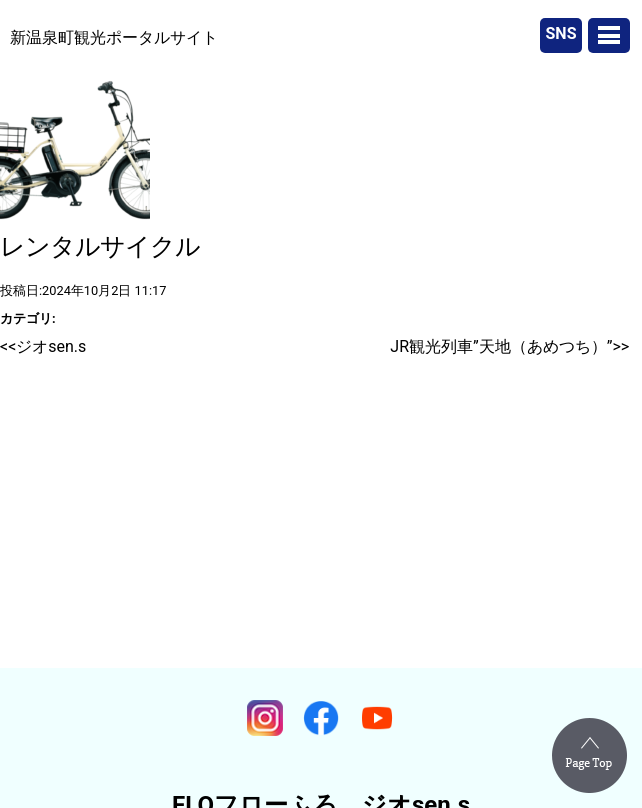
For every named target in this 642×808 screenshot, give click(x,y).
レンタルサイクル (100, 246)
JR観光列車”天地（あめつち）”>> (509, 346)
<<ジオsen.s (43, 346)
